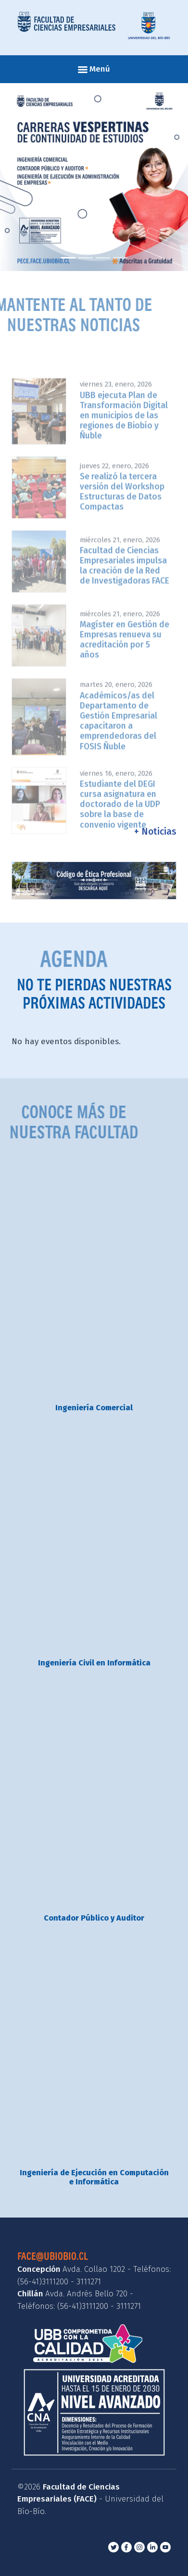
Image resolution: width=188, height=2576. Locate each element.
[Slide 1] (68, 257)
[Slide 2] (85, 257)
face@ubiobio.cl (52, 2256)
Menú (94, 69)
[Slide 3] (103, 257)
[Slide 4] (120, 257)
